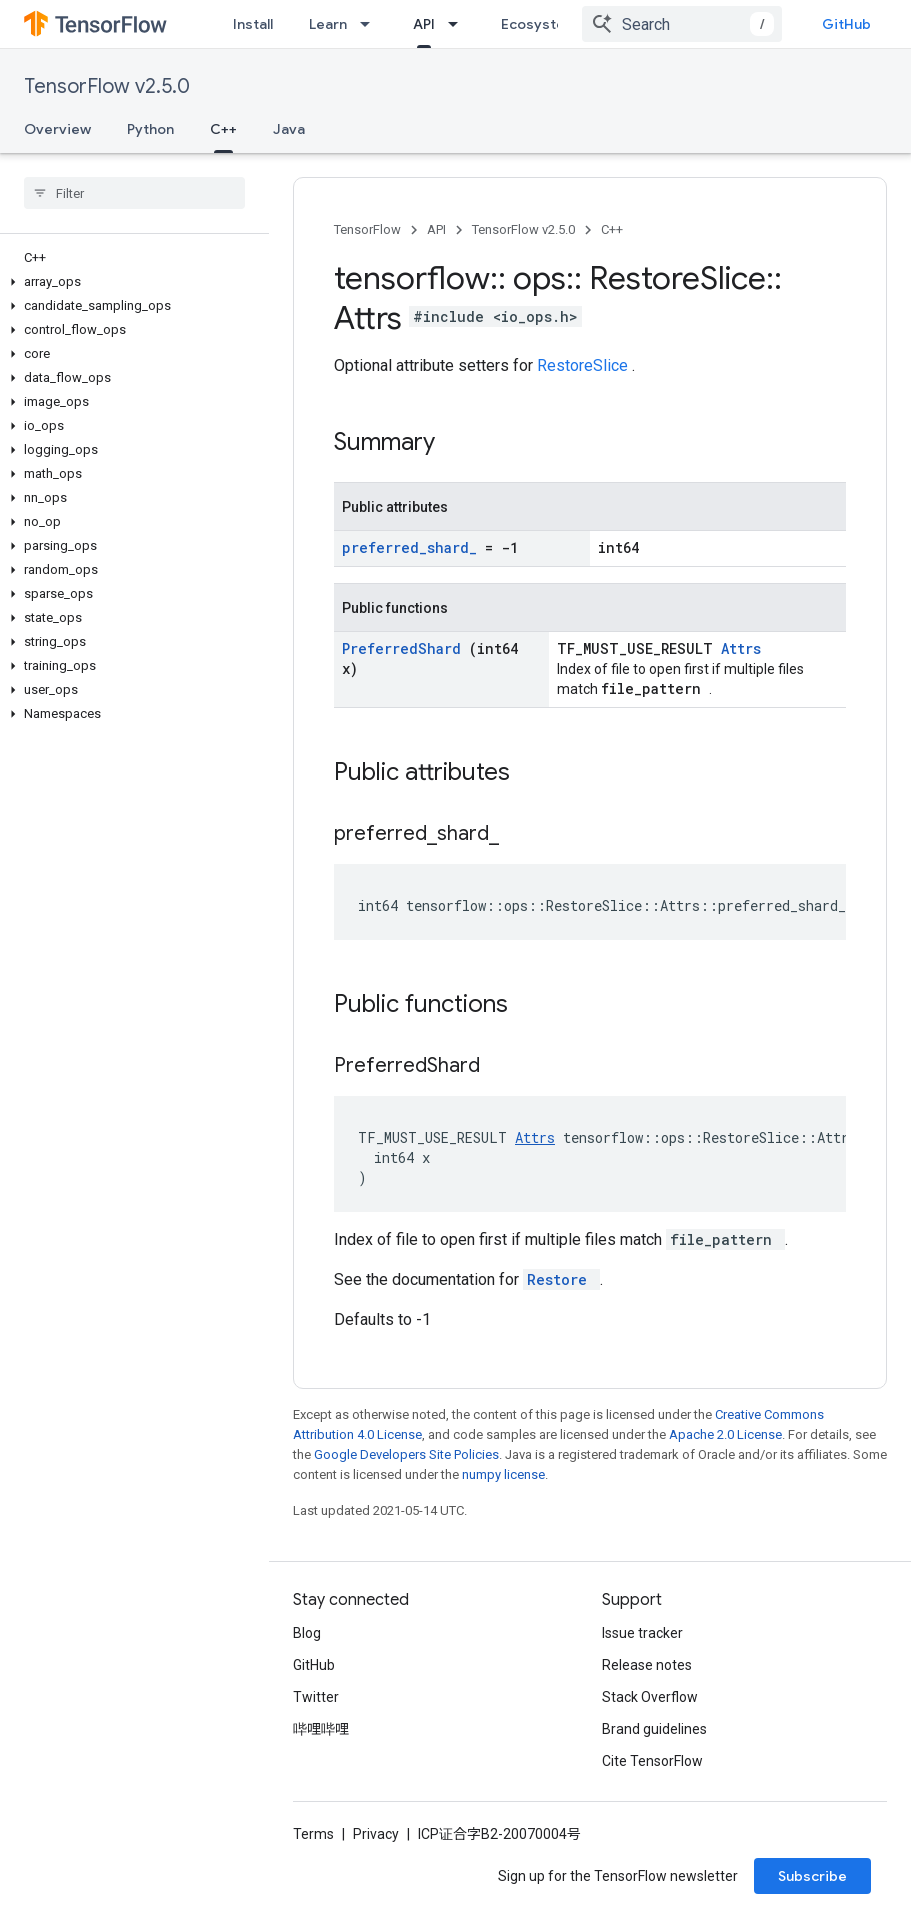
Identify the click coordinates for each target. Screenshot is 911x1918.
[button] (130, 282)
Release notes (647, 1665)
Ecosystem (539, 24)
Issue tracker (642, 1633)
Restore (561, 1279)
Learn (328, 24)
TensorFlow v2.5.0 (107, 86)
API (436, 229)
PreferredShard (405, 648)
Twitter (316, 1697)
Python (150, 129)
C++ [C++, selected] (223, 129)
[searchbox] (134, 193)
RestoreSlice (584, 365)
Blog (307, 1633)
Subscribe (812, 1876)
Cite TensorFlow (652, 1761)
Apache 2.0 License (725, 1434)
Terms (313, 1834)
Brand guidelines (654, 1729)
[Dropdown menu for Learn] (371, 24)
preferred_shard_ (413, 547)
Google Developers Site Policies (406, 1454)
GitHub (846, 24)
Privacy (376, 1834)
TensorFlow (367, 229)
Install (253, 24)
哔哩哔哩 (321, 1729)
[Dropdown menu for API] (459, 24)
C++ (612, 229)
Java (289, 129)
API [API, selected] (424, 24)
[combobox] (682, 24)
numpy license (503, 1474)
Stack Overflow (650, 1697)
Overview (57, 129)
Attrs (741, 648)
